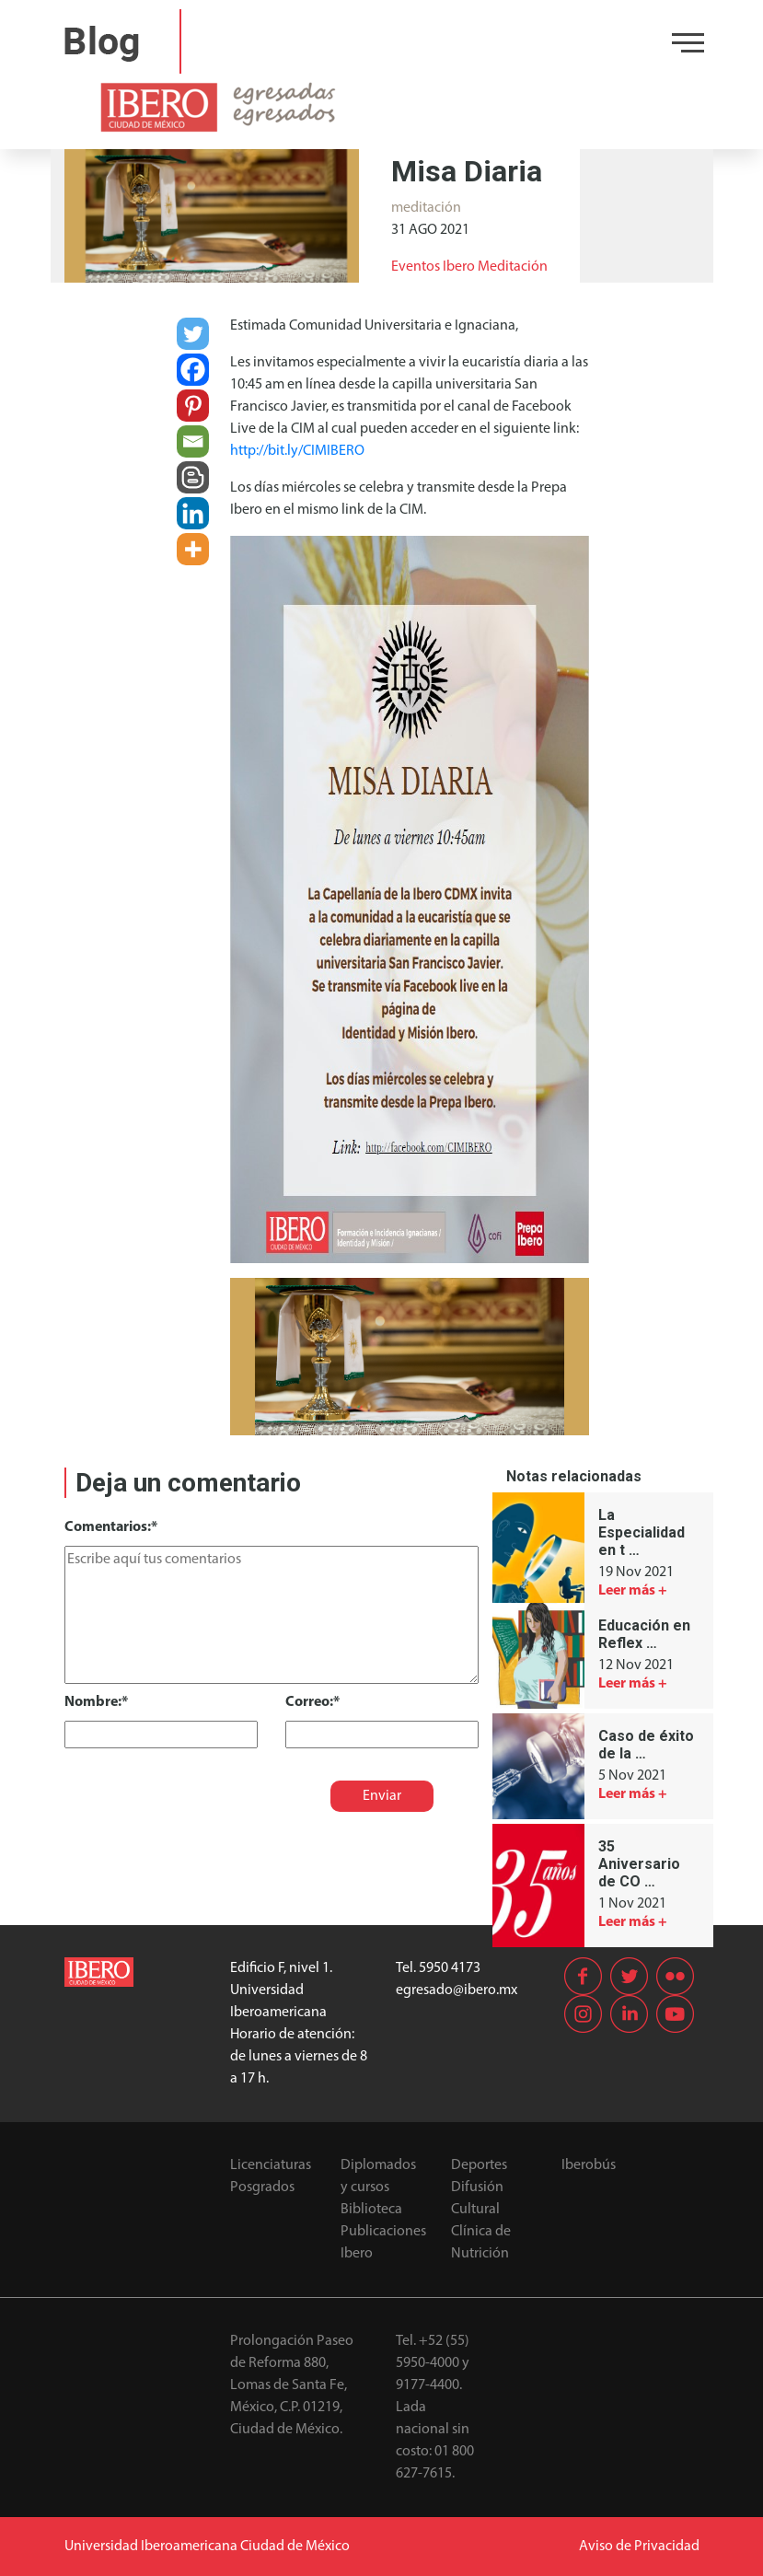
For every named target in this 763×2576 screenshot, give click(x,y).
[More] (193, 549)
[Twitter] (193, 334)
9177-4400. (429, 2385)
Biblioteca (371, 2209)
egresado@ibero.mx (456, 1990)
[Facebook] (193, 370)
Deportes (479, 2165)
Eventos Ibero (433, 267)
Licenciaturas (270, 2165)
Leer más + (632, 1591)
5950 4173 (449, 1968)
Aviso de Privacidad (639, 2546)
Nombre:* (96, 1702)
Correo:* (312, 1702)
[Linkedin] (193, 513)
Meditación (513, 267)
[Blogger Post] (193, 477)
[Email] (193, 441)
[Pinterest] (193, 405)
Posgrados (262, 2187)
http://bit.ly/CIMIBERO (297, 451)
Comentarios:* (110, 1527)
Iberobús (588, 2165)
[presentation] (190, 1784)
